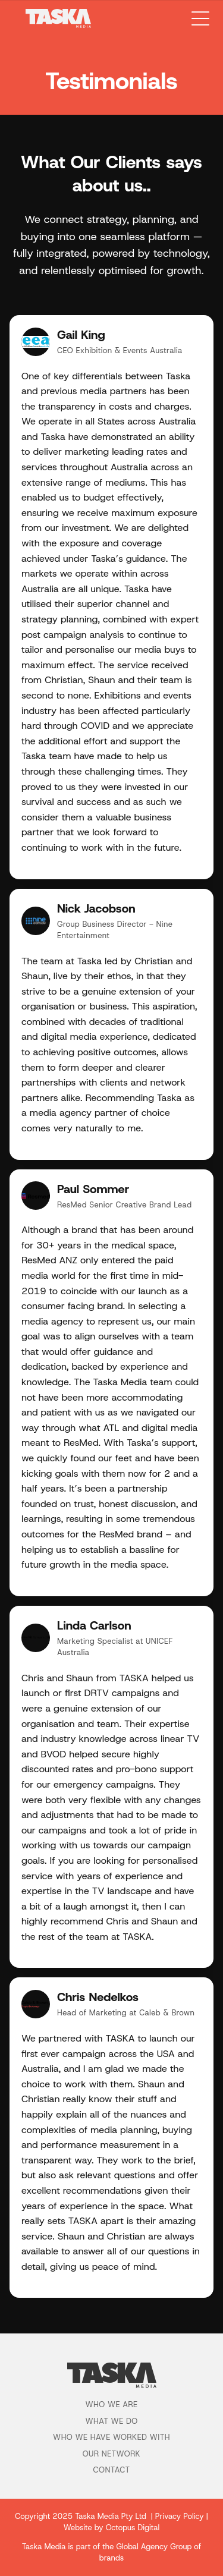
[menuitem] (111, 2407)
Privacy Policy (179, 2516)
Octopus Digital (133, 2527)
